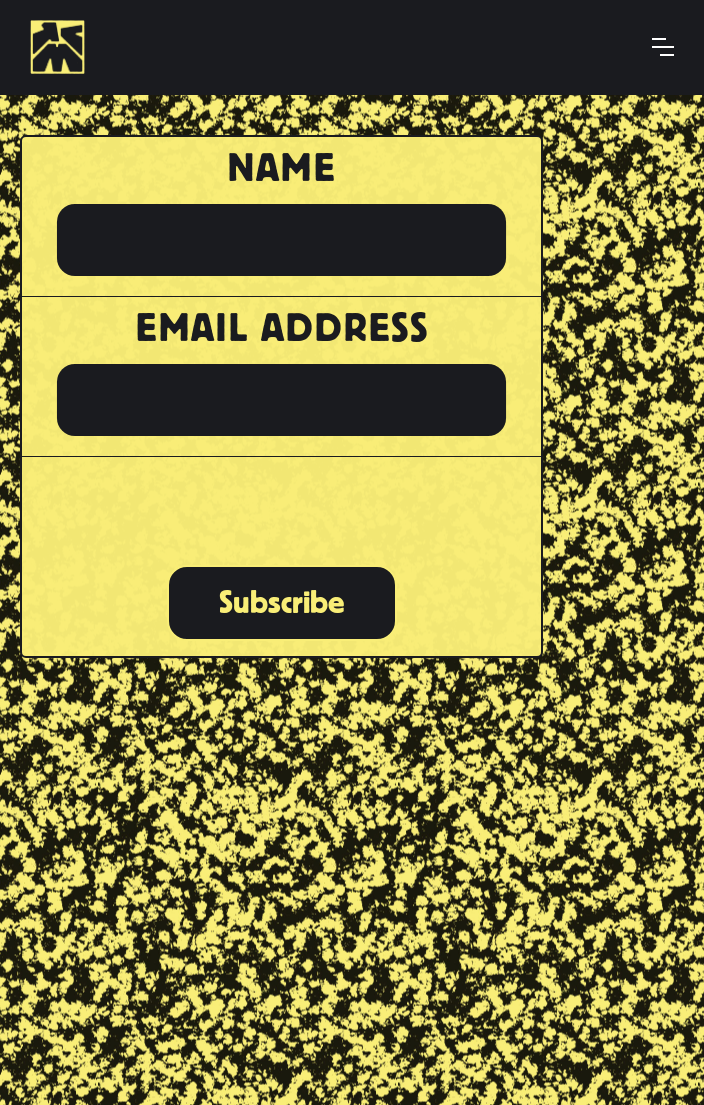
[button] (663, 47)
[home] (65, 47)
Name (281, 168)
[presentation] (281, 509)
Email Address (282, 328)
